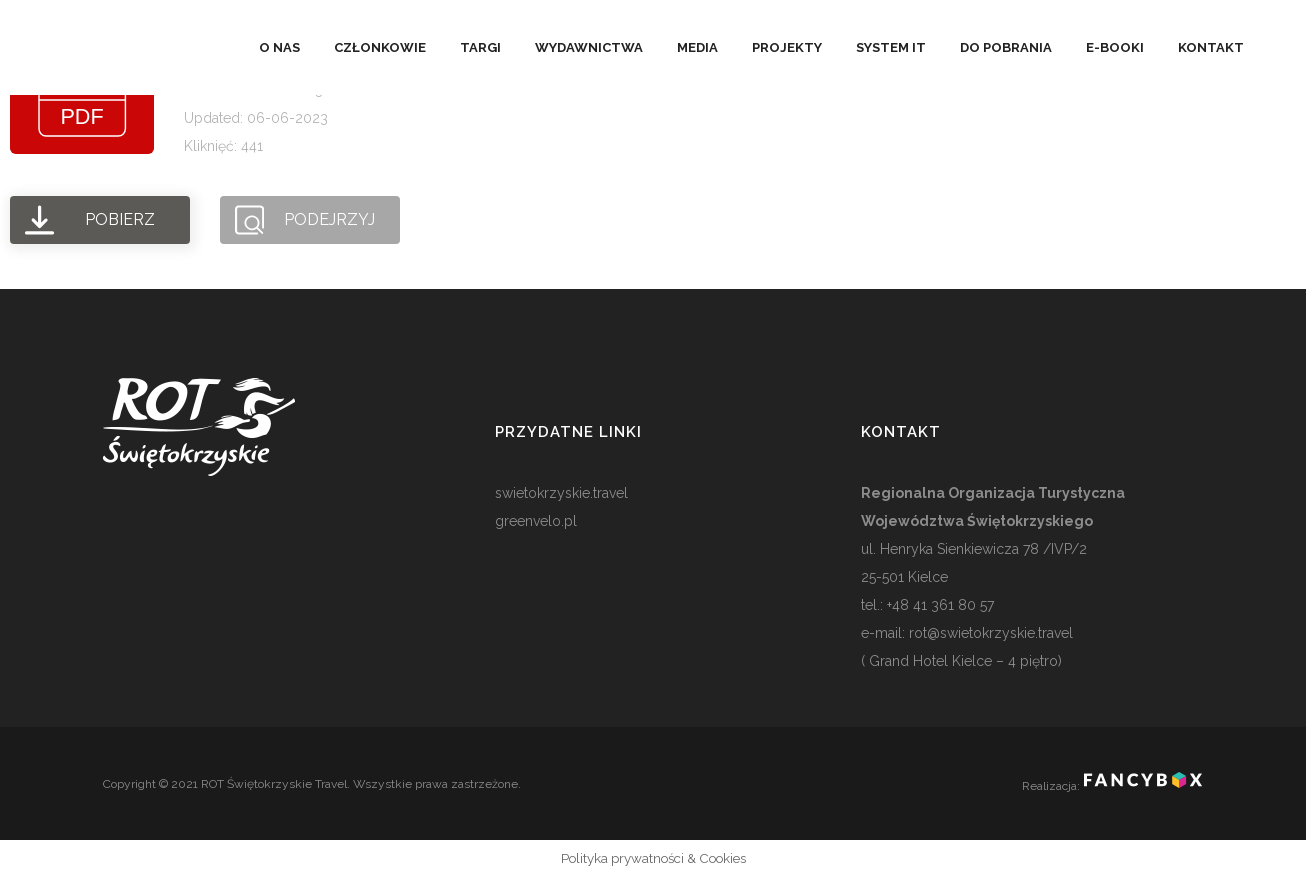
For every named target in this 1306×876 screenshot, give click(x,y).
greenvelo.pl (536, 521)
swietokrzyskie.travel (561, 493)
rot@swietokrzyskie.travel (989, 633)
